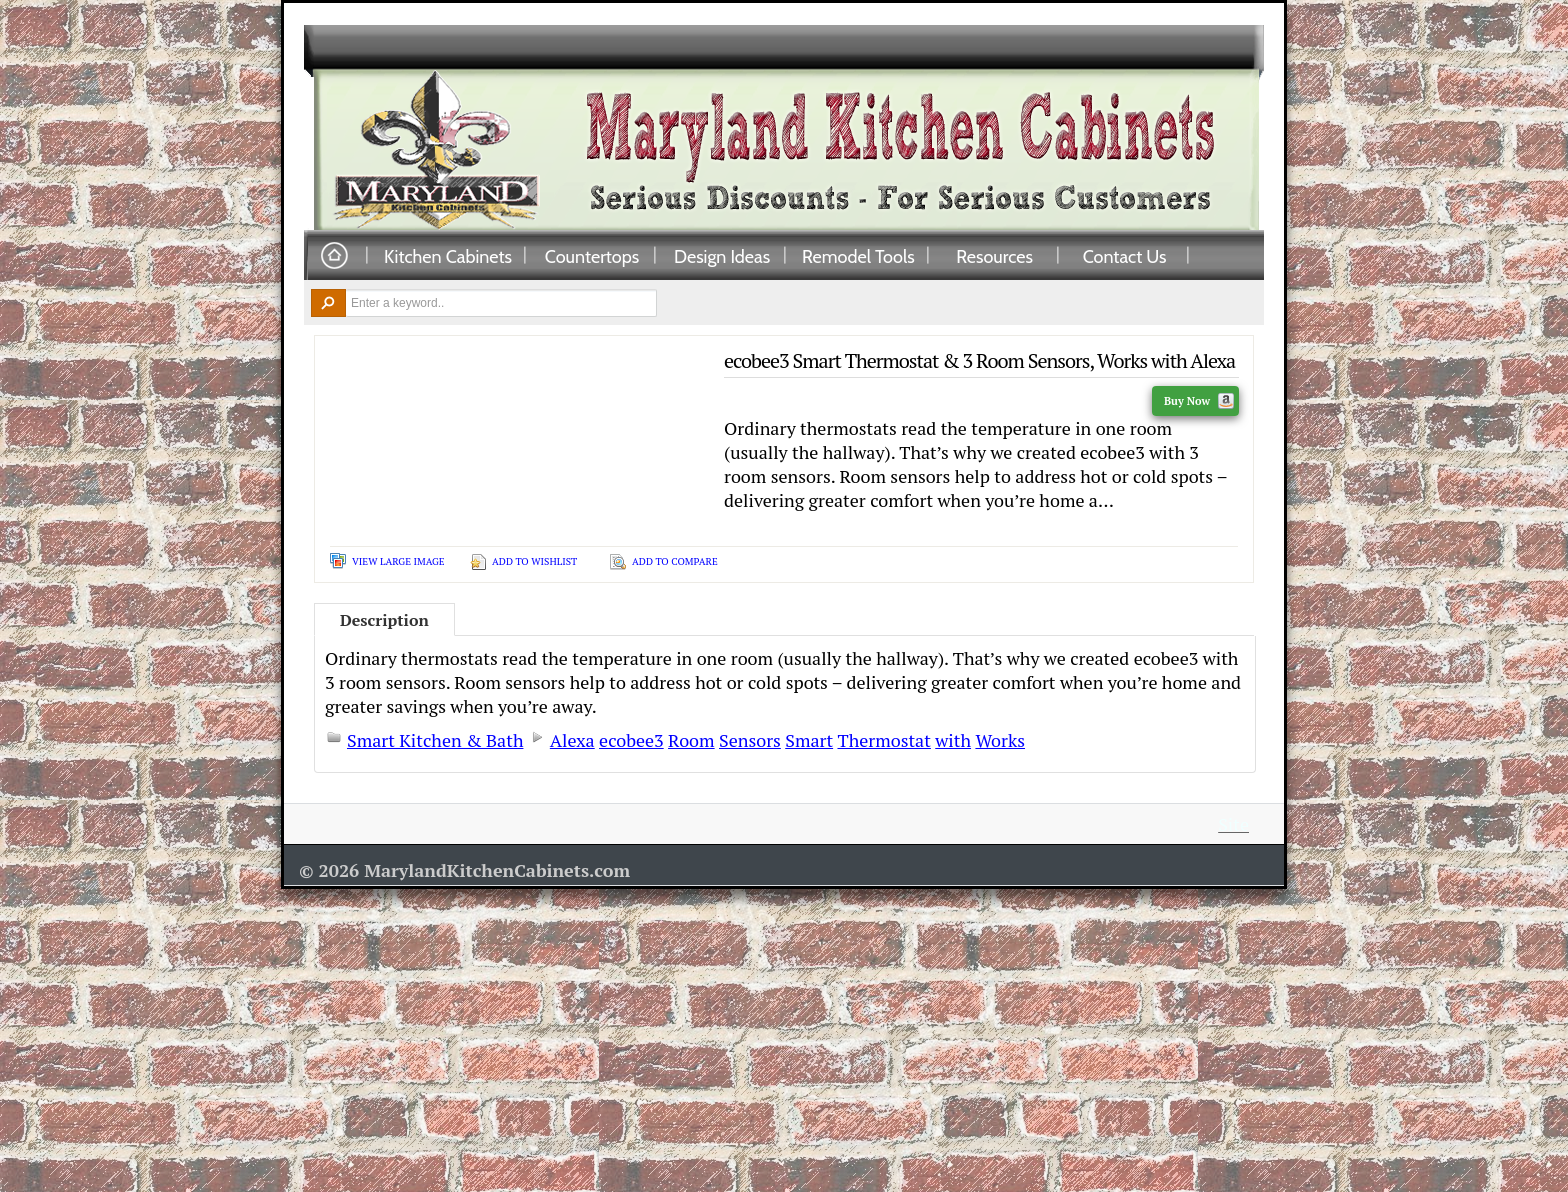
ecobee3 (631, 740)
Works (1000, 740)
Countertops (592, 256)
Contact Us (1125, 256)
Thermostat (883, 740)
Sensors (750, 740)
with (953, 740)
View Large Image (398, 561)
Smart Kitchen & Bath (435, 740)
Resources (994, 256)
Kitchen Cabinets (448, 256)
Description (384, 620)
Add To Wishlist (534, 561)
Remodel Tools (858, 256)
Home (334, 256)
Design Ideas (722, 256)
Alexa (572, 740)
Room (691, 740)
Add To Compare (675, 561)
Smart (809, 740)
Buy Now (1199, 401)
